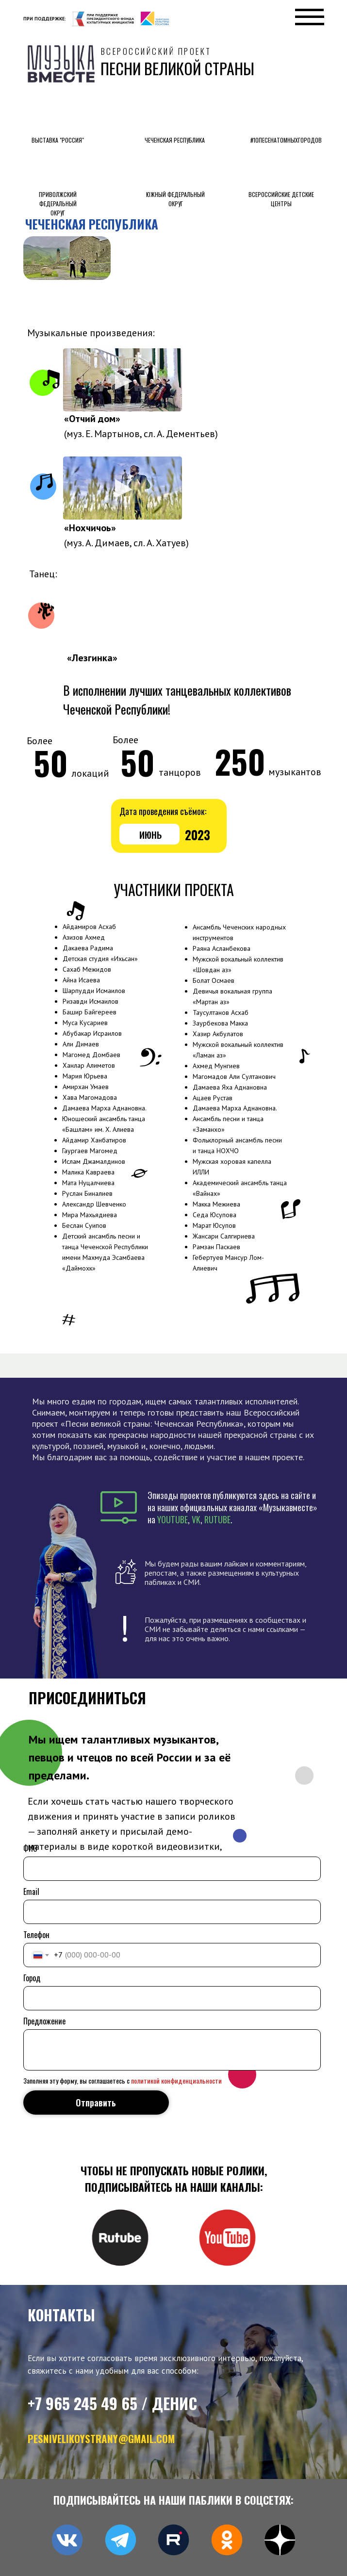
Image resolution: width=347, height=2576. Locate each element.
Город (31, 1978)
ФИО (30, 1848)
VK (196, 1519)
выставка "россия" (58, 140)
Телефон (36, 1934)
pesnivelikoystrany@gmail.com (101, 2438)
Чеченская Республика (175, 140)
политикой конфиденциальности (176, 2080)
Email (31, 1891)
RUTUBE (217, 1519)
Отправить (96, 2102)
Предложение (44, 2021)
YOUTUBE (172, 1519)
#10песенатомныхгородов (286, 140)
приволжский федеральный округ (58, 203)
